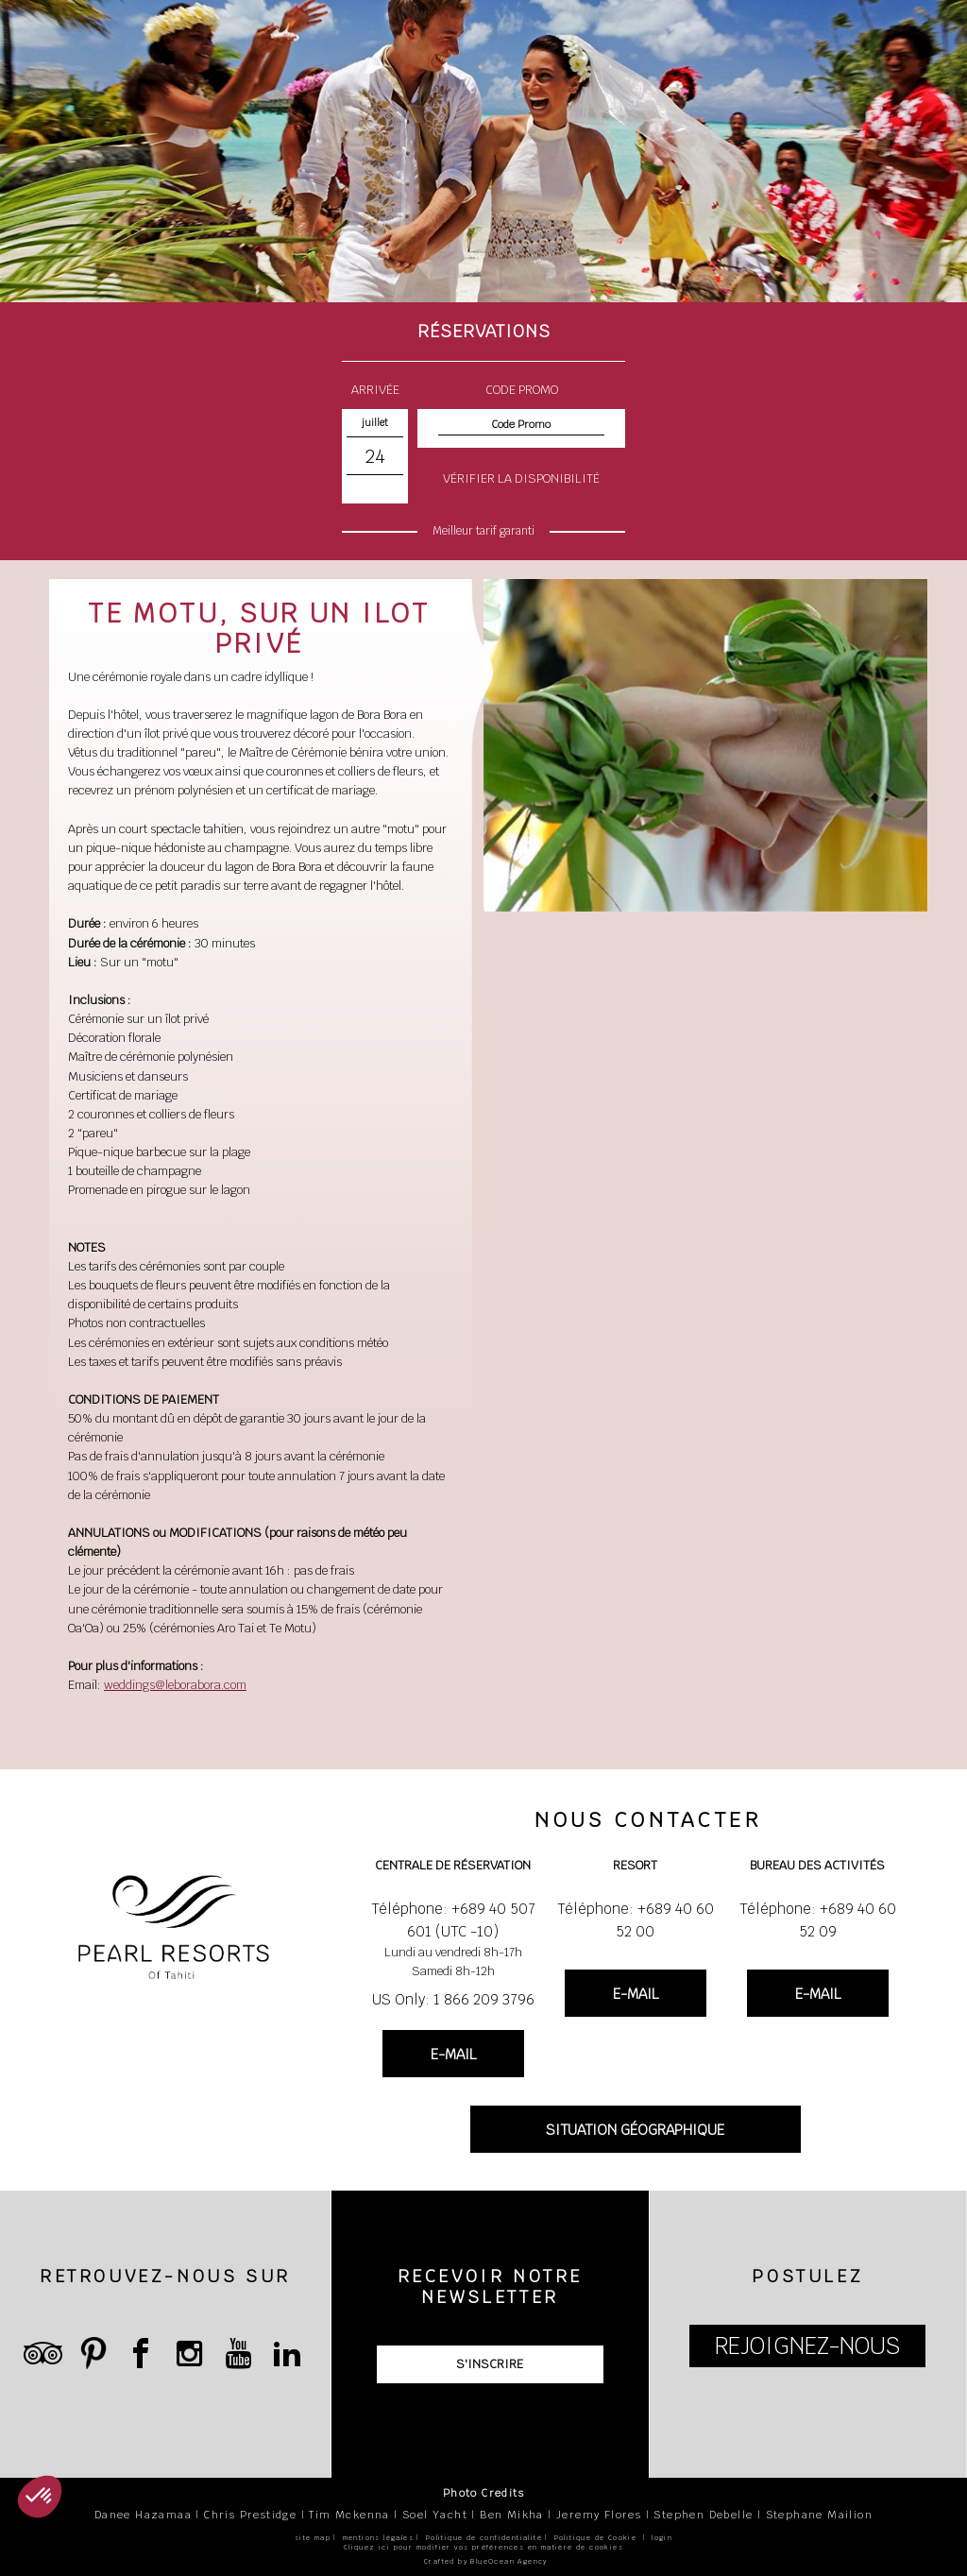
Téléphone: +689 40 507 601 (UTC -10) (453, 1920)
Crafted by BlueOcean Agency (486, 2561)
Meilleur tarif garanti (483, 530)
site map (313, 2537)
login (662, 2537)
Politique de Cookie (595, 2537)
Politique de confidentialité (484, 2537)
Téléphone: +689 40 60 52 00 (635, 1920)
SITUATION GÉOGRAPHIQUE (635, 2130)
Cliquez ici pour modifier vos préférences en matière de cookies (483, 2547)
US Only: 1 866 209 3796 (453, 1999)
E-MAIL (453, 2054)
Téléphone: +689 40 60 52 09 (817, 1920)
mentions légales (378, 2537)
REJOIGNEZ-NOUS (807, 2346)
